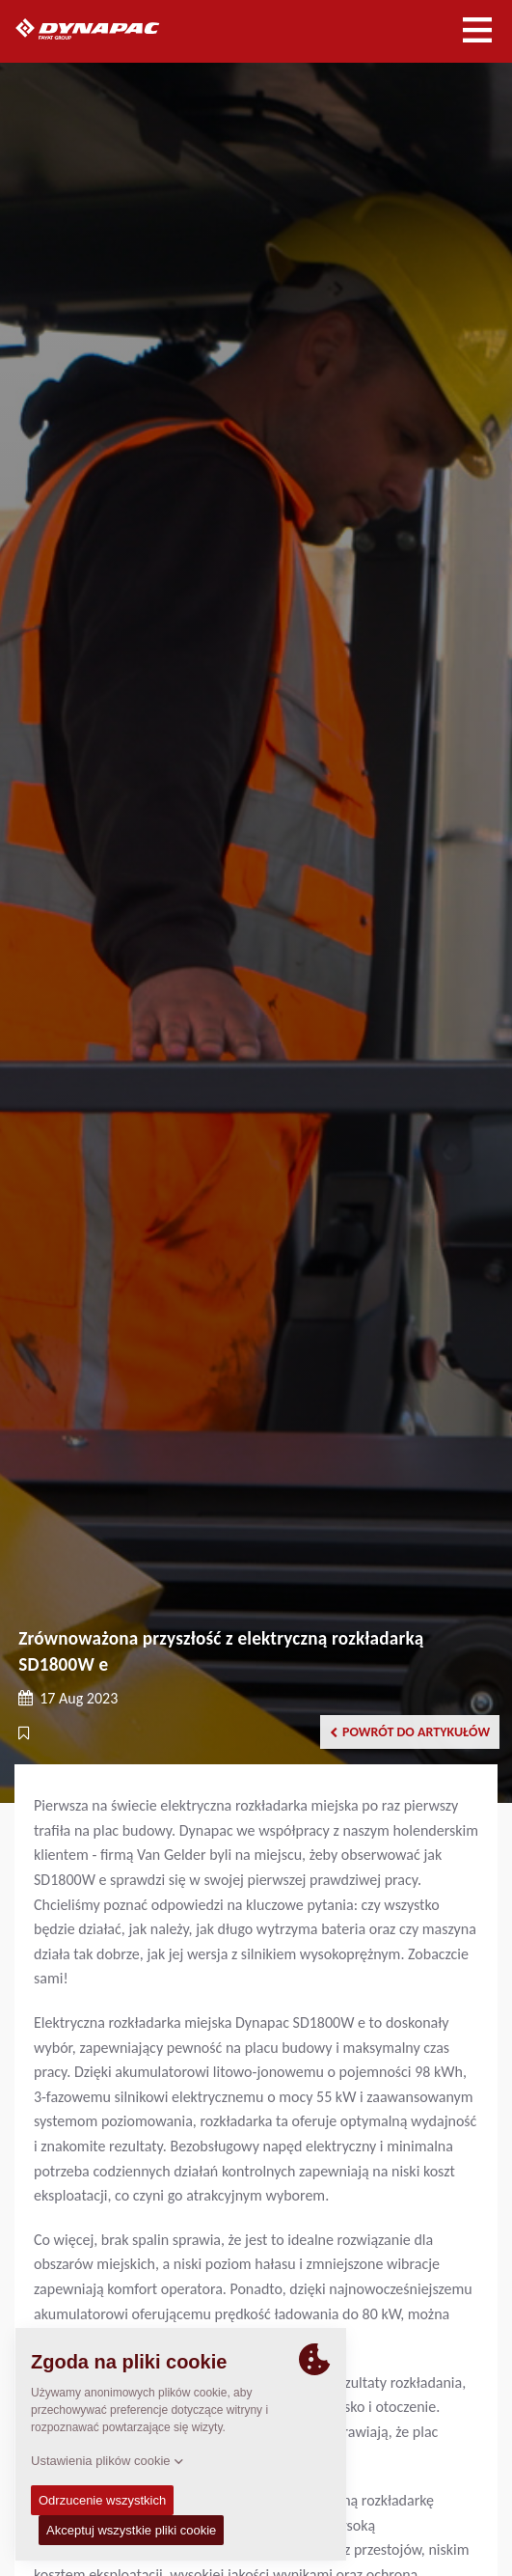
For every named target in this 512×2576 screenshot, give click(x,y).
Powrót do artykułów (410, 1732)
